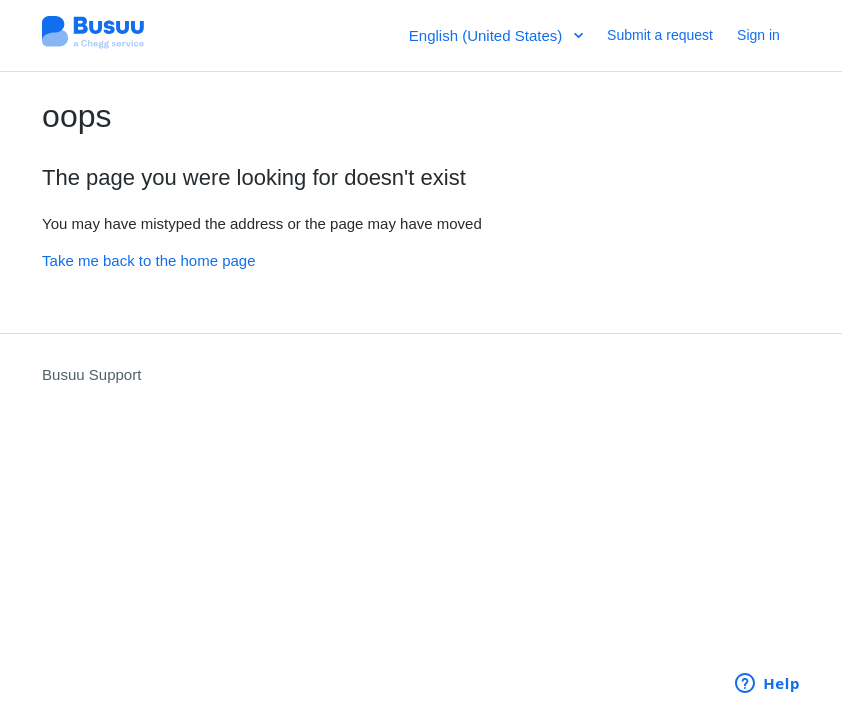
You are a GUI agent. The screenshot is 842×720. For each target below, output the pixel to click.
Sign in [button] (758, 35)
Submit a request (660, 35)
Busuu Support (91, 374)
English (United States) (488, 35)
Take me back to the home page (148, 260)
